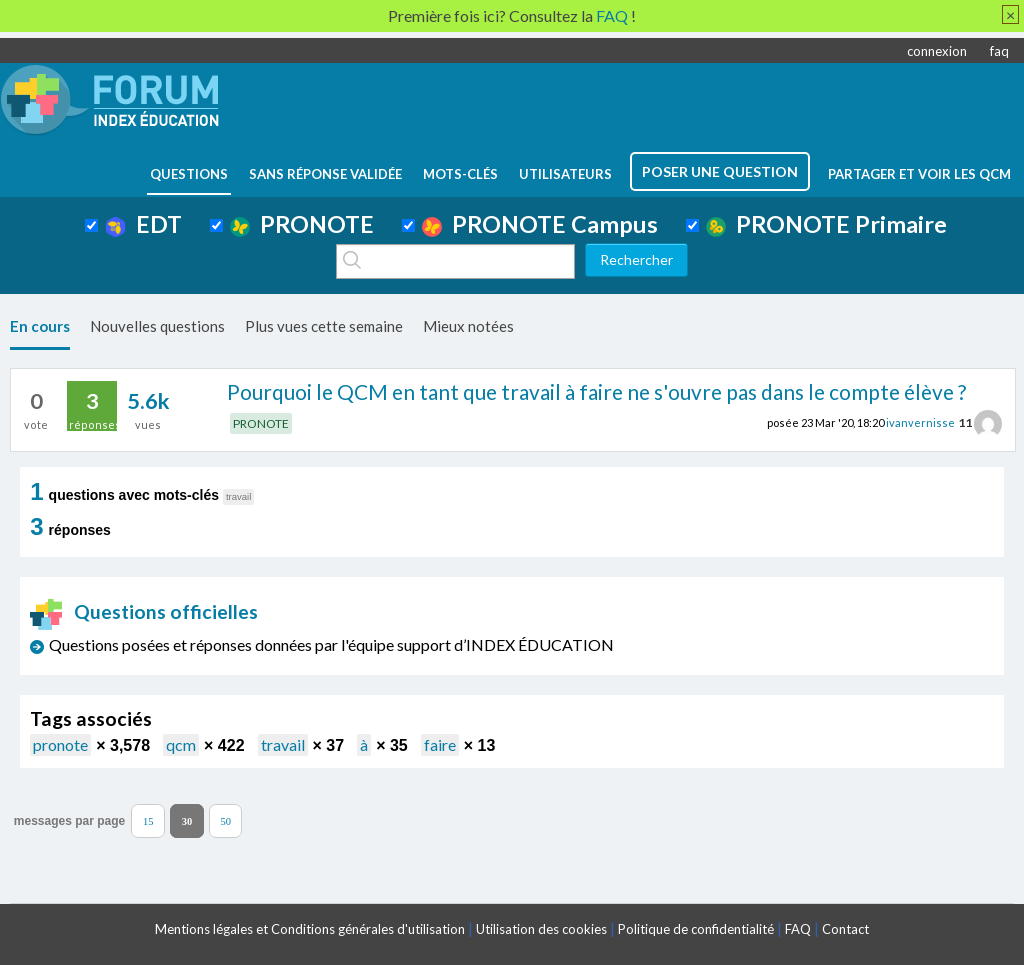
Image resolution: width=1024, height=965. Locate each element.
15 (148, 820)
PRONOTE (302, 224)
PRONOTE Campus (540, 224)
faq (999, 51)
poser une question (720, 171)
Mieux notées (468, 326)
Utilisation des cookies (541, 929)
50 (225, 820)
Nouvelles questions (157, 326)
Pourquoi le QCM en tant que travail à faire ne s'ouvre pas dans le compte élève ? (596, 391)
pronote (60, 744)
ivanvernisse (920, 422)
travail (283, 744)
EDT (143, 224)
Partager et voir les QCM (919, 174)
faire (440, 744)
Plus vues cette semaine (324, 326)
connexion (937, 51)
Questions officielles (144, 611)
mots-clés (460, 174)
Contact (845, 929)
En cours (40, 326)
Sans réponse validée (325, 174)
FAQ (798, 929)
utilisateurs (565, 174)
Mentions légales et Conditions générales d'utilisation (310, 929)
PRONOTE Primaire (826, 224)
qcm (181, 744)
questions (189, 174)
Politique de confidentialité (696, 929)
